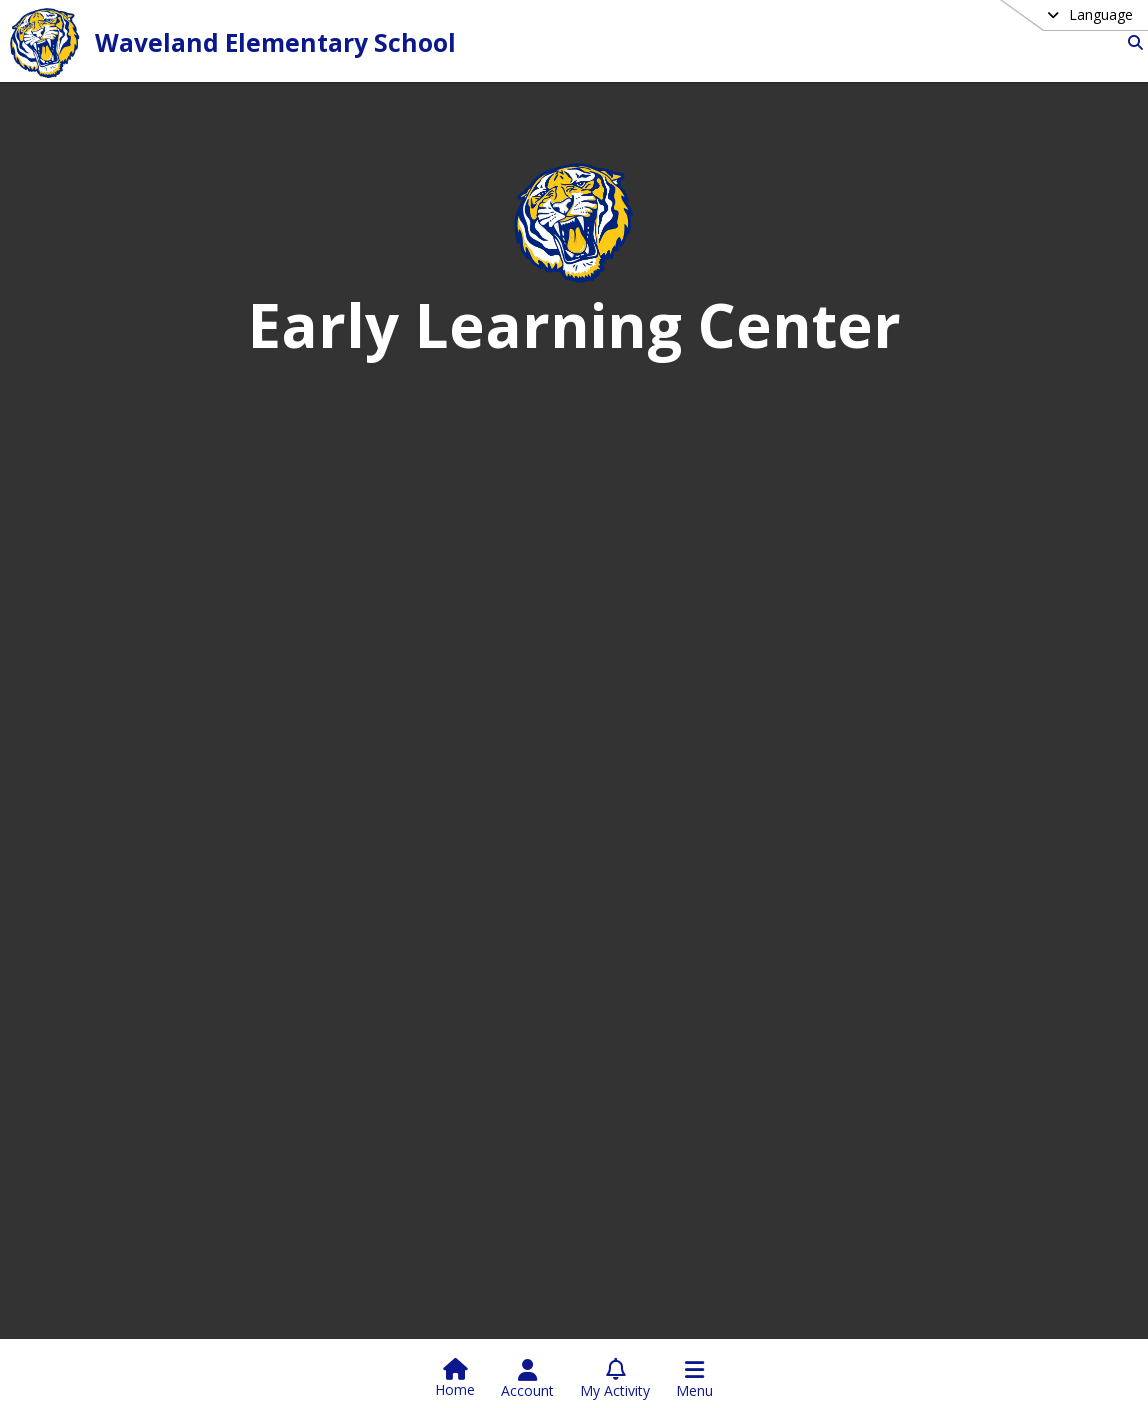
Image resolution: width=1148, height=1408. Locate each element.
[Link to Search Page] (1131, 42)
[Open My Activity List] (615, 1379)
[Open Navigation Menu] (694, 1379)
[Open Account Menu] (527, 1379)
